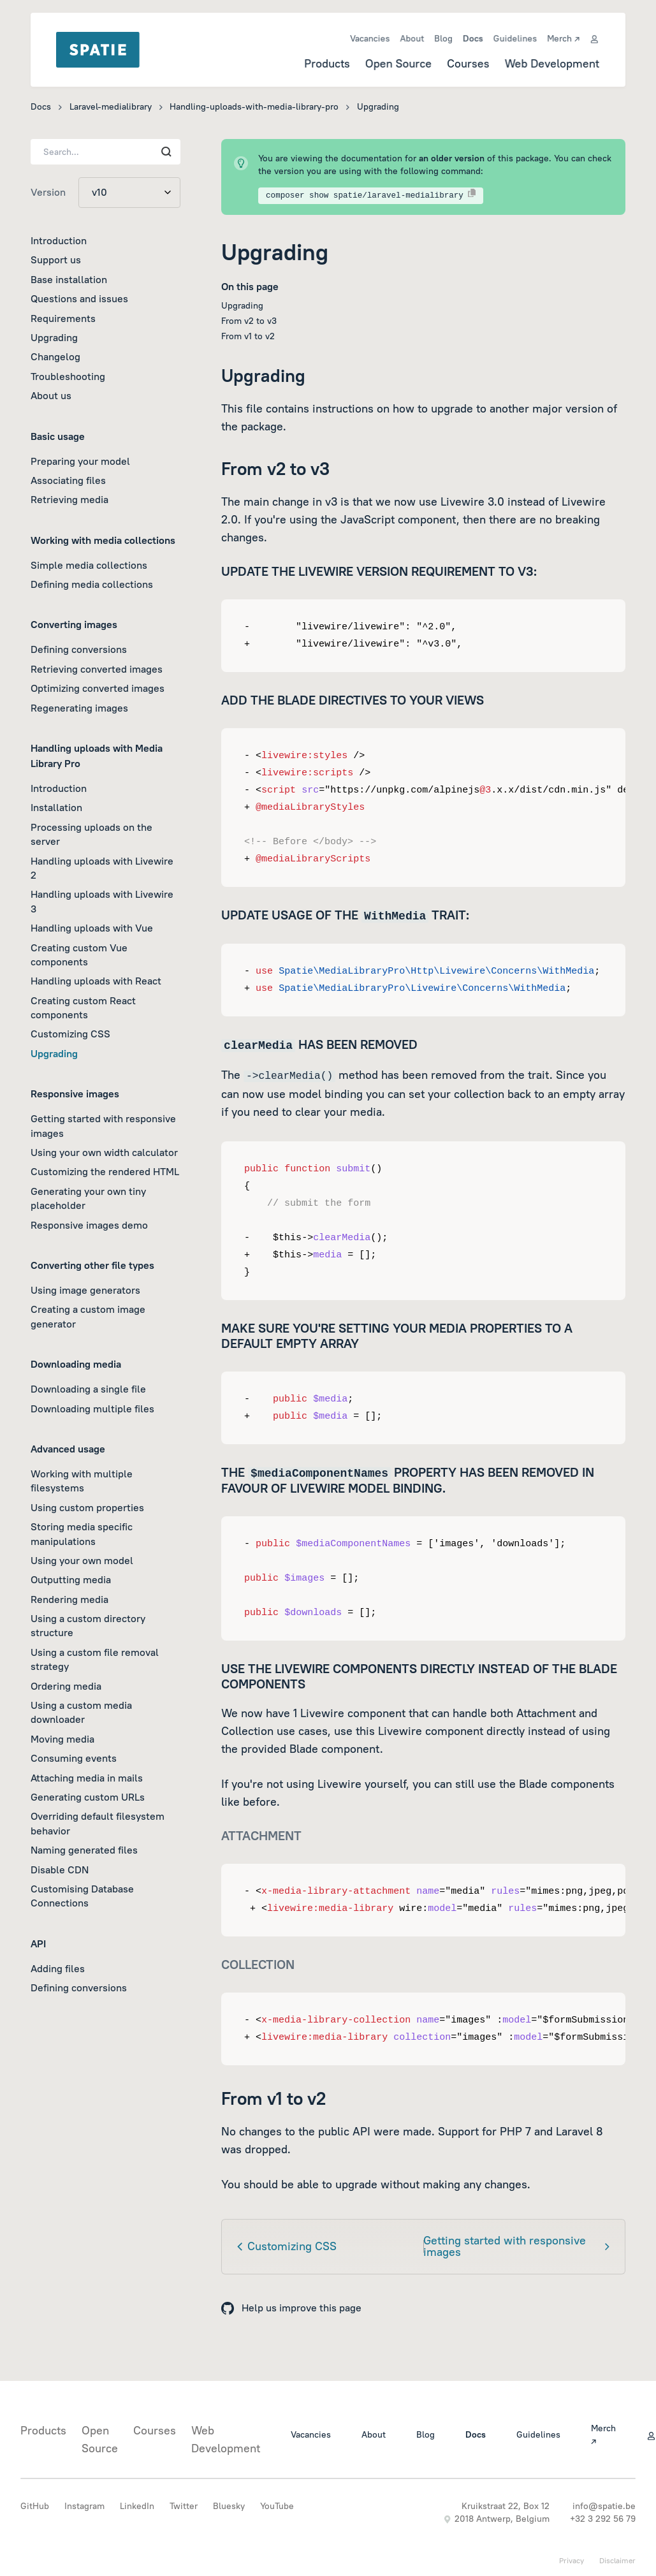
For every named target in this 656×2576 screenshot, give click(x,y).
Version (48, 192)
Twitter (184, 2506)
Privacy (571, 2560)
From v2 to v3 (249, 320)
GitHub (34, 2506)
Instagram (84, 2506)
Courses (468, 63)
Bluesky (229, 2506)
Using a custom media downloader (81, 1712)
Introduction (59, 240)
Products (326, 63)
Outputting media (71, 1579)
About (412, 38)
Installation (56, 807)
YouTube (277, 2506)
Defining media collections (92, 584)
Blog (443, 38)
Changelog (55, 356)
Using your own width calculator (104, 1152)
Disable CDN (60, 1869)
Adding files (58, 1968)
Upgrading (54, 337)
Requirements (63, 318)
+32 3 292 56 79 (603, 2518)
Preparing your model (80, 461)
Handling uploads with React (96, 980)
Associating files (68, 480)
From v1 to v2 (248, 336)
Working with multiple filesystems (82, 1480)
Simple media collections (89, 565)
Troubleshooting (68, 376)
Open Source (398, 63)
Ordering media (66, 1686)
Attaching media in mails (87, 1777)
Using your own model (82, 1560)
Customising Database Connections (82, 1895)
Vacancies (369, 38)
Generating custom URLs (88, 1796)
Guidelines (515, 38)
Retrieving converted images (97, 668)
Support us (56, 259)
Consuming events (74, 1758)
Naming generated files (84, 1849)
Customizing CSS (70, 1033)
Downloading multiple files (92, 1408)
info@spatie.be (604, 2506)
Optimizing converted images (97, 688)
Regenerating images (79, 707)
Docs (473, 38)
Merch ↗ (564, 38)
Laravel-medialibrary (110, 106)
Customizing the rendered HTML (105, 1171)
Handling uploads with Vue (92, 927)
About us (51, 395)
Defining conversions (79, 649)
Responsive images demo (89, 1224)
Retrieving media (69, 499)
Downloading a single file (88, 1388)
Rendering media (69, 1599)
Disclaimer (617, 2560)
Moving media (62, 1738)
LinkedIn (137, 2506)
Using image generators (85, 1290)
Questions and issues (79, 298)
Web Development (552, 63)
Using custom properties (87, 1507)
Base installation (69, 279)
